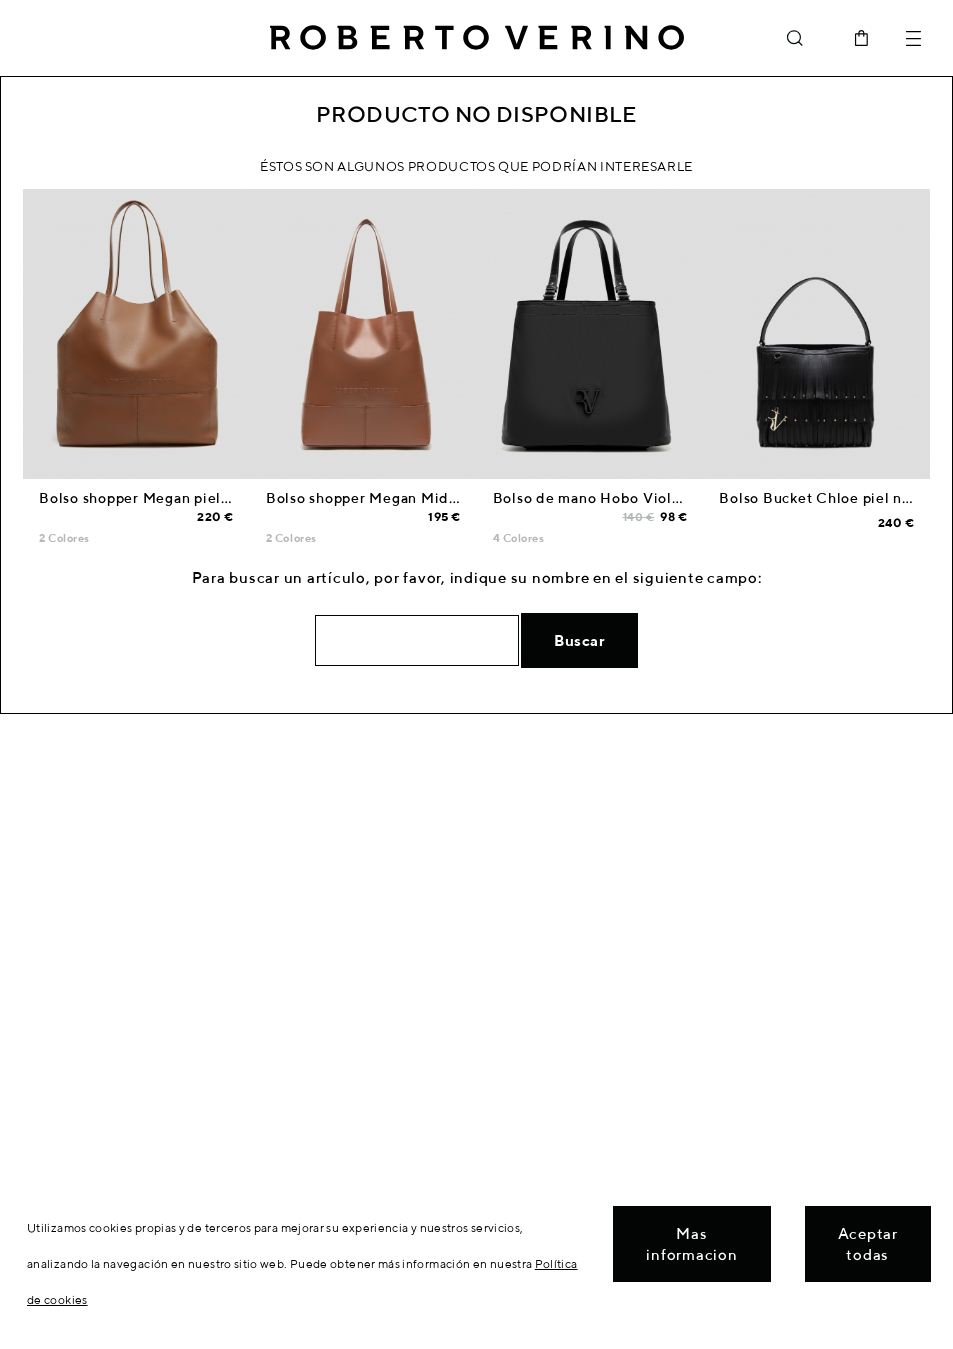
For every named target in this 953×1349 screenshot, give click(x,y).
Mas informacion (691, 1244)
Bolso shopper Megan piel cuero (152, 498)
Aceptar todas (868, 1244)
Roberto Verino (477, 38)
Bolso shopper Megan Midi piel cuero (397, 498)
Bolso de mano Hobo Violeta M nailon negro (648, 498)
